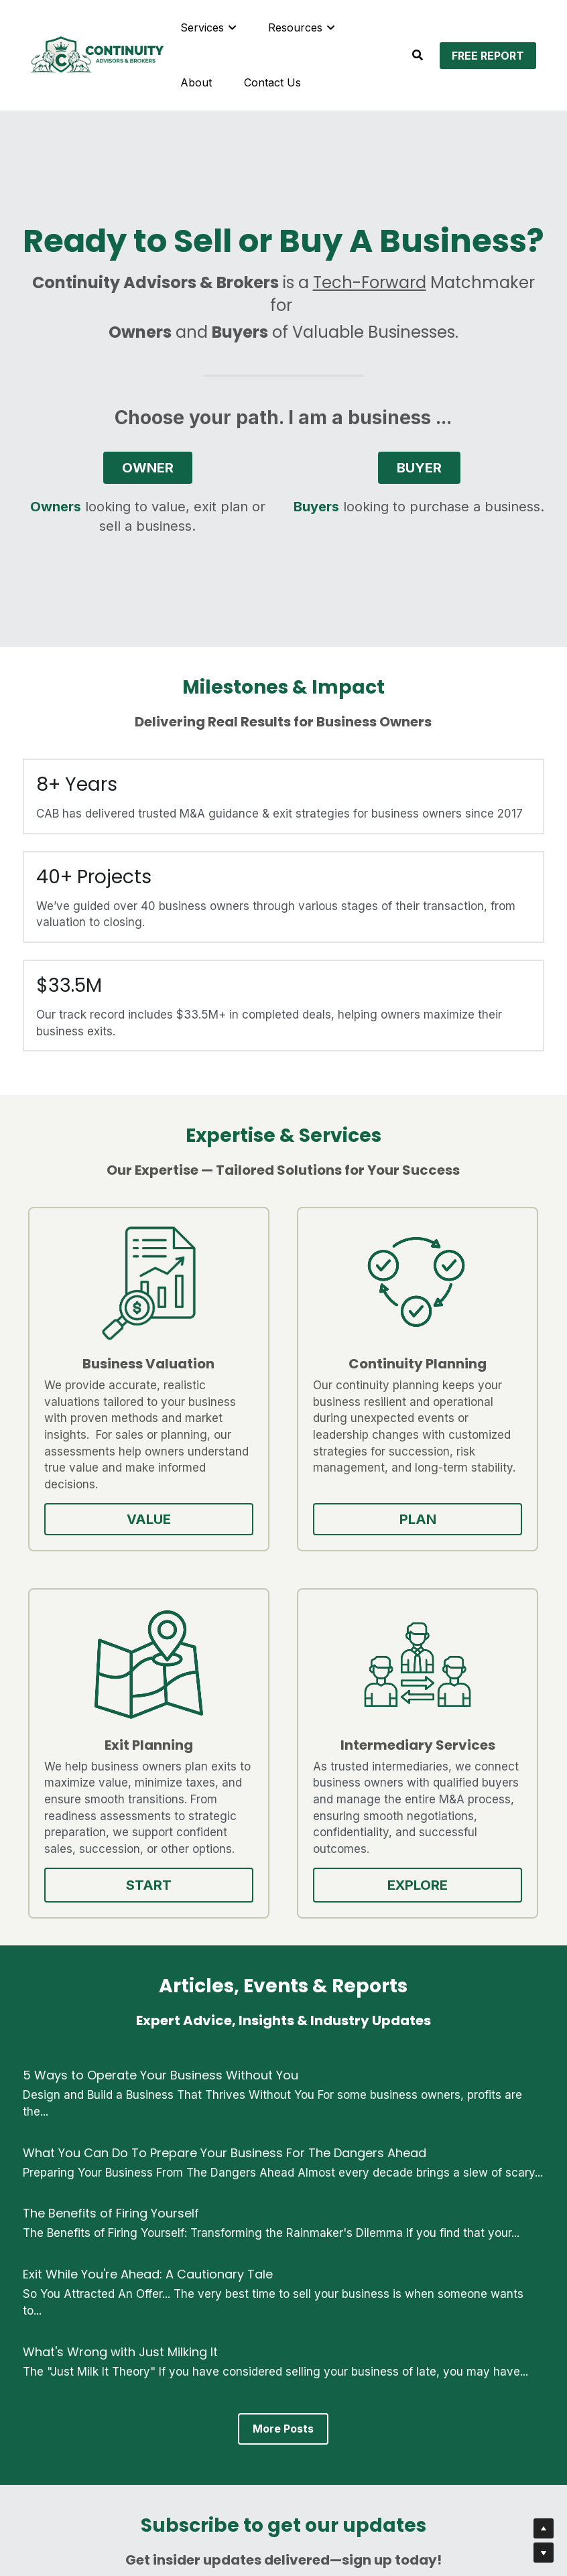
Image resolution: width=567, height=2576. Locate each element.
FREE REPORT (488, 55)
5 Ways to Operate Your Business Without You (160, 1741)
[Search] (417, 55)
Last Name (324, 2279)
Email (140, 2316)
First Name (156, 2279)
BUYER (419, 469)
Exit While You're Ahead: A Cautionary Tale (148, 1940)
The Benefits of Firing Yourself (111, 1880)
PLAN (216, 1553)
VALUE (82, 1553)
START (350, 1544)
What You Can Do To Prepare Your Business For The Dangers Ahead (224, 1819)
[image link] (97, 54)
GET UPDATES (283, 2409)
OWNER (148, 469)
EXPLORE (485, 1544)
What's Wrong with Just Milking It (120, 2018)
